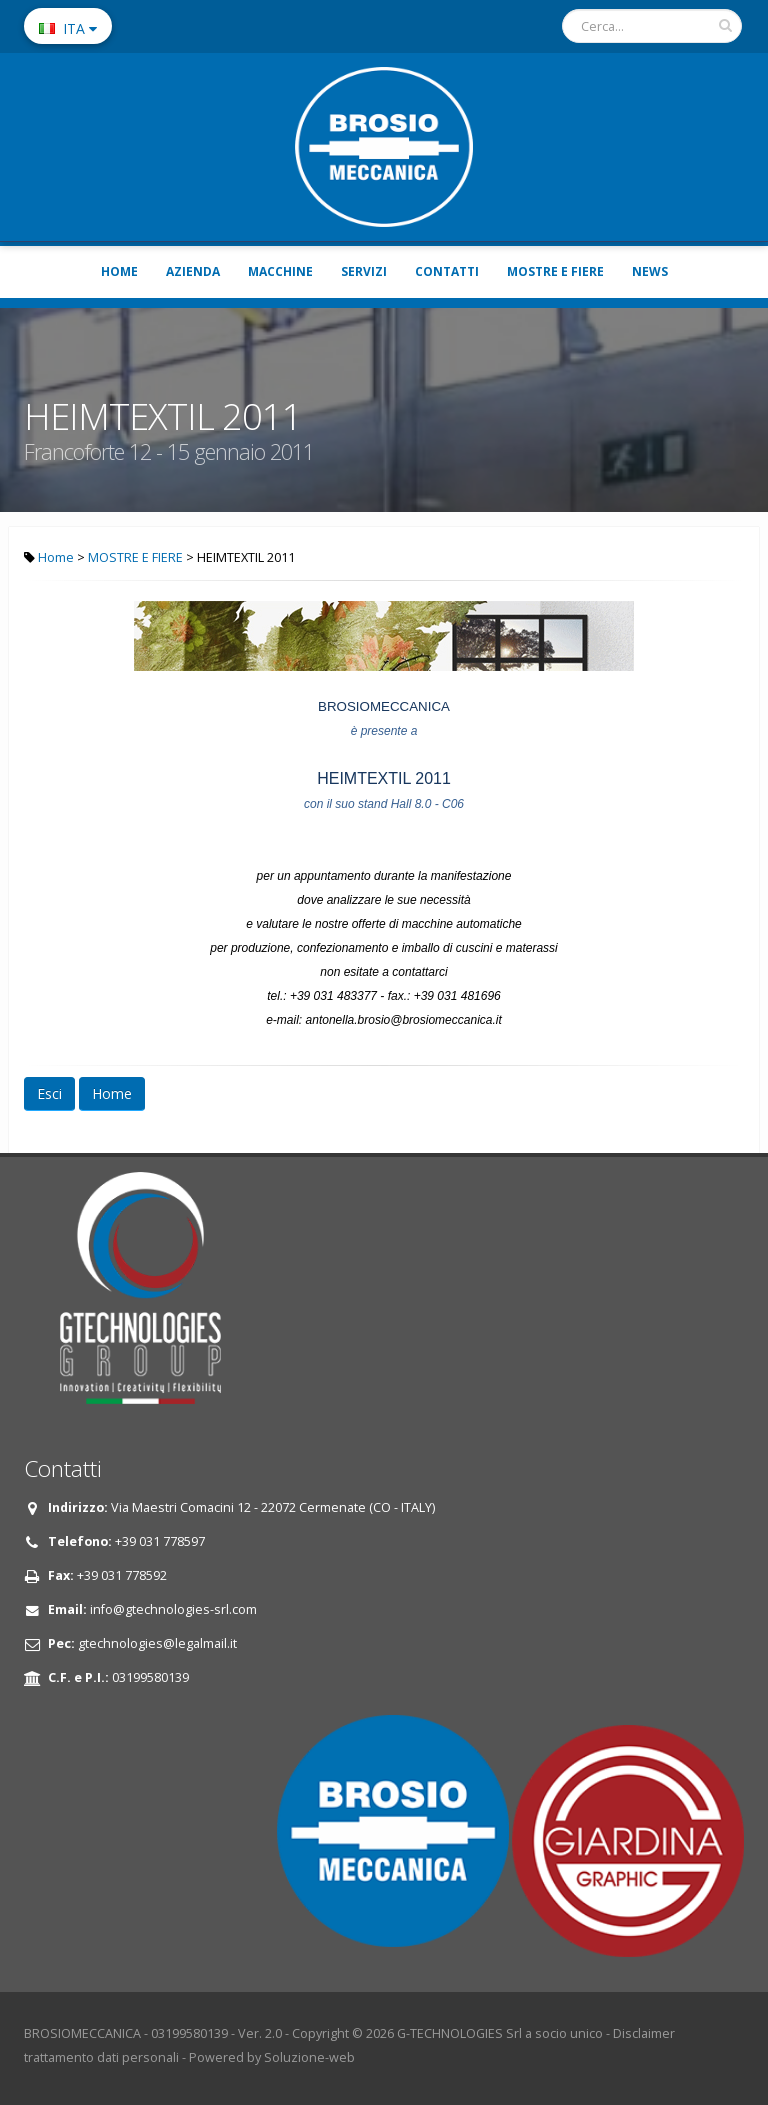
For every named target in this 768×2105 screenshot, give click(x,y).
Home (56, 557)
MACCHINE (280, 271)
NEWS (650, 271)
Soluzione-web (309, 2057)
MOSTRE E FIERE (555, 271)
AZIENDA (193, 271)
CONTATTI (447, 271)
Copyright (320, 2033)
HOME (119, 271)
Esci (49, 1093)
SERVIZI (364, 271)
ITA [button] (68, 28)
